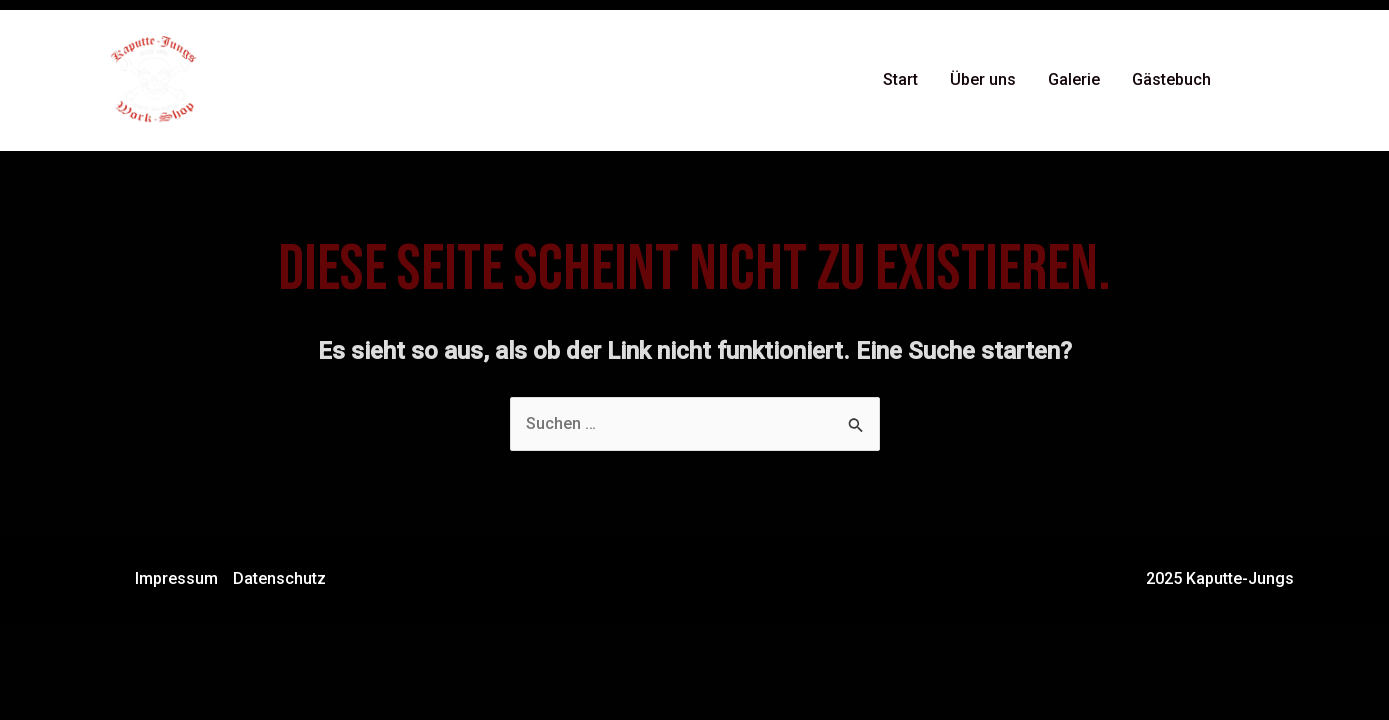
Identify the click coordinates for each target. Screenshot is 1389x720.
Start (900, 79)
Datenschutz (279, 578)
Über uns (983, 79)
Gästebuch (1171, 79)
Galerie (1074, 79)
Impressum (176, 578)
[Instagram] (1286, 81)
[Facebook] (1256, 81)
